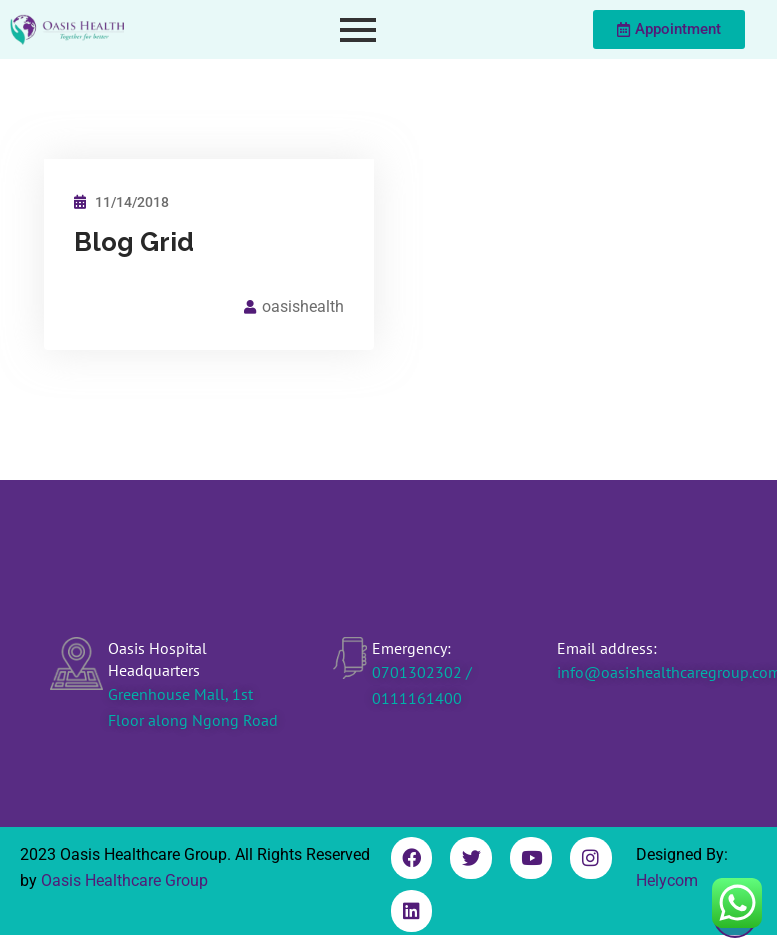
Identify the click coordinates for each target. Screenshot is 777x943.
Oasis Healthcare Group (124, 880)
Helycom (667, 880)
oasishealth (303, 306)
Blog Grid (134, 242)
